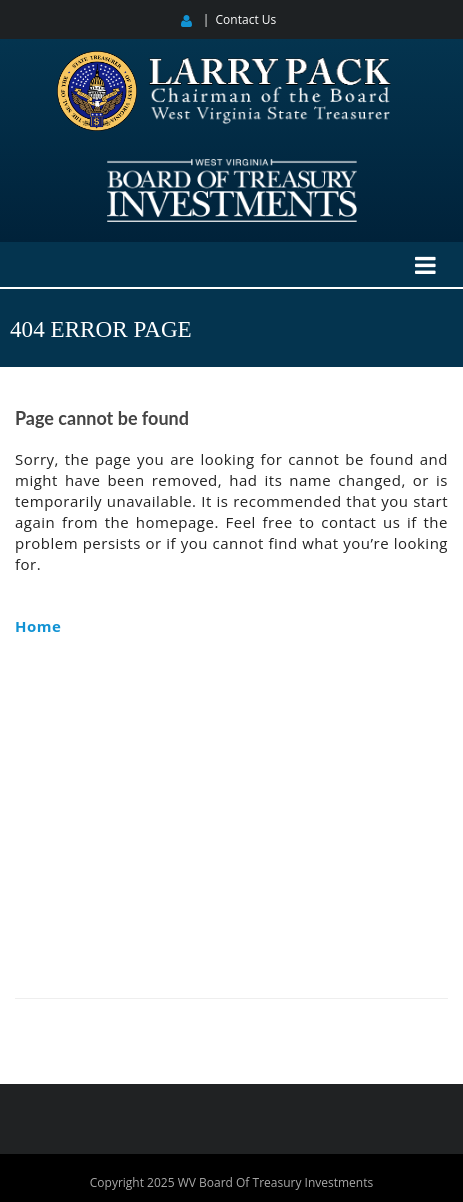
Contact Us (246, 19)
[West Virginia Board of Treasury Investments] (232, 167)
